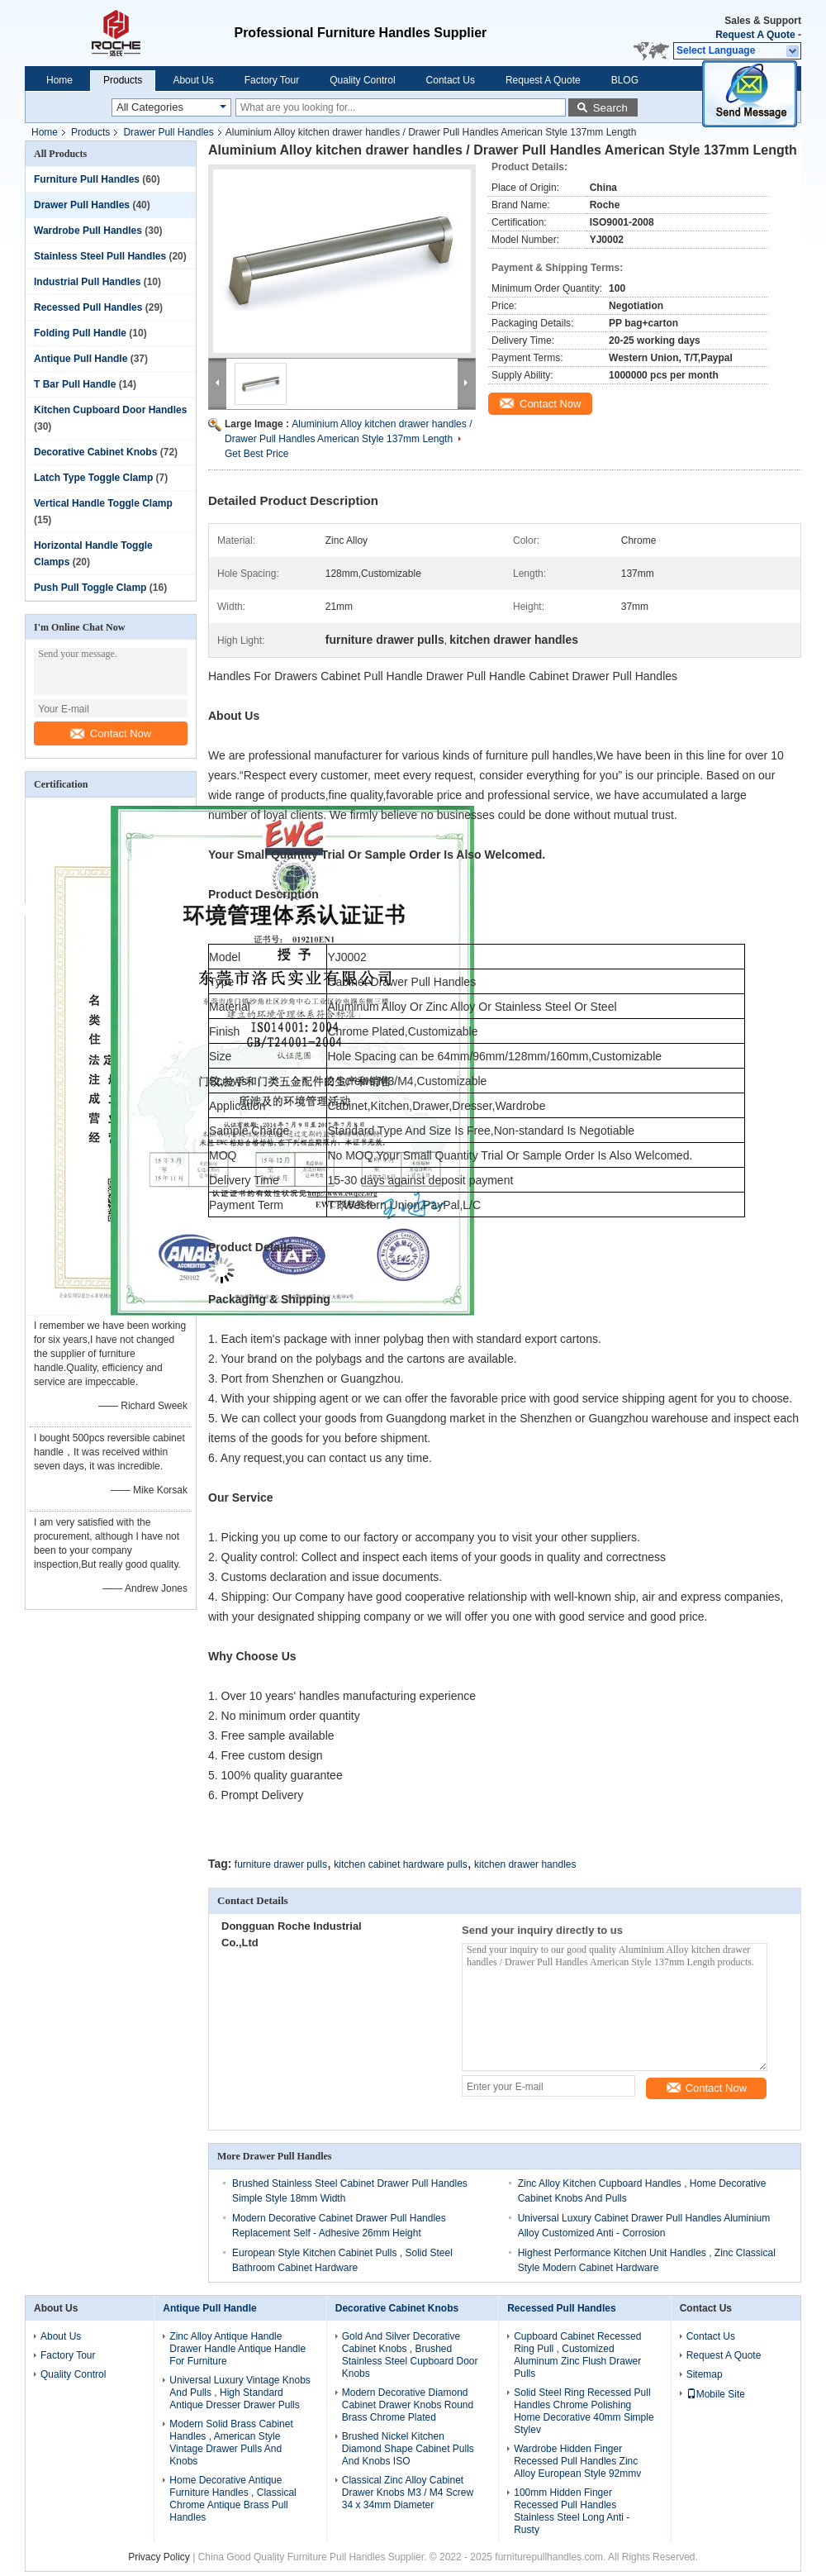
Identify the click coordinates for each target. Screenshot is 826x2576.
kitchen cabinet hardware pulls (400, 1864)
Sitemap (704, 2374)
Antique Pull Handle (80, 358)
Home (59, 80)
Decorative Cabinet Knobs (95, 452)
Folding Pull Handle (80, 333)
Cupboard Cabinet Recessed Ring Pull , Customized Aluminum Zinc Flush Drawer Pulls (577, 2355)
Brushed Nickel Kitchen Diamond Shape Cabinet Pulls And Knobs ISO (408, 2449)
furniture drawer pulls (281, 1864)
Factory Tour (271, 80)
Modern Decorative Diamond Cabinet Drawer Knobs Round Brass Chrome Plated (407, 2405)
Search (610, 108)
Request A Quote (755, 34)
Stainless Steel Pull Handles (100, 256)
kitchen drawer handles (525, 1864)
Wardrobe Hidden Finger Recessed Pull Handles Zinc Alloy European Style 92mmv (577, 2461)
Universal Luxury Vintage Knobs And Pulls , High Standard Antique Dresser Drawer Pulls (240, 2392)
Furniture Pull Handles (87, 179)
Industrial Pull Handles (87, 282)
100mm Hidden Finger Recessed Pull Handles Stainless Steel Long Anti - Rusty (571, 2511)
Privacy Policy (159, 2557)
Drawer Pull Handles (168, 132)
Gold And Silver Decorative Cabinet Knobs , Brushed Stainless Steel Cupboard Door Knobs (410, 2355)
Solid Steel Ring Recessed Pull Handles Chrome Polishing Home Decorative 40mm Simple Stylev (583, 2411)
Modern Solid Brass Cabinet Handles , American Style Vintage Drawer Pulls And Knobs (230, 2442)
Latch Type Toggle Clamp (93, 477)
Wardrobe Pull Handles (88, 230)
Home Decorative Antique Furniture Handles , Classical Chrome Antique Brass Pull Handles (232, 2498)
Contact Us (450, 80)
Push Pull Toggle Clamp (90, 587)
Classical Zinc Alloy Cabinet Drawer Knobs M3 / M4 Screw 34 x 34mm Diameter (407, 2492)
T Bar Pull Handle (75, 384)
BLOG (624, 80)
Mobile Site (715, 2394)
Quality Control (362, 80)
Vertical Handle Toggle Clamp (103, 503)
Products (122, 80)
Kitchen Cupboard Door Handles (110, 410)
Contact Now (110, 733)
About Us (193, 80)
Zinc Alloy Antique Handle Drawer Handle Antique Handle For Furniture (237, 2349)
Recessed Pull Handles (88, 307)
